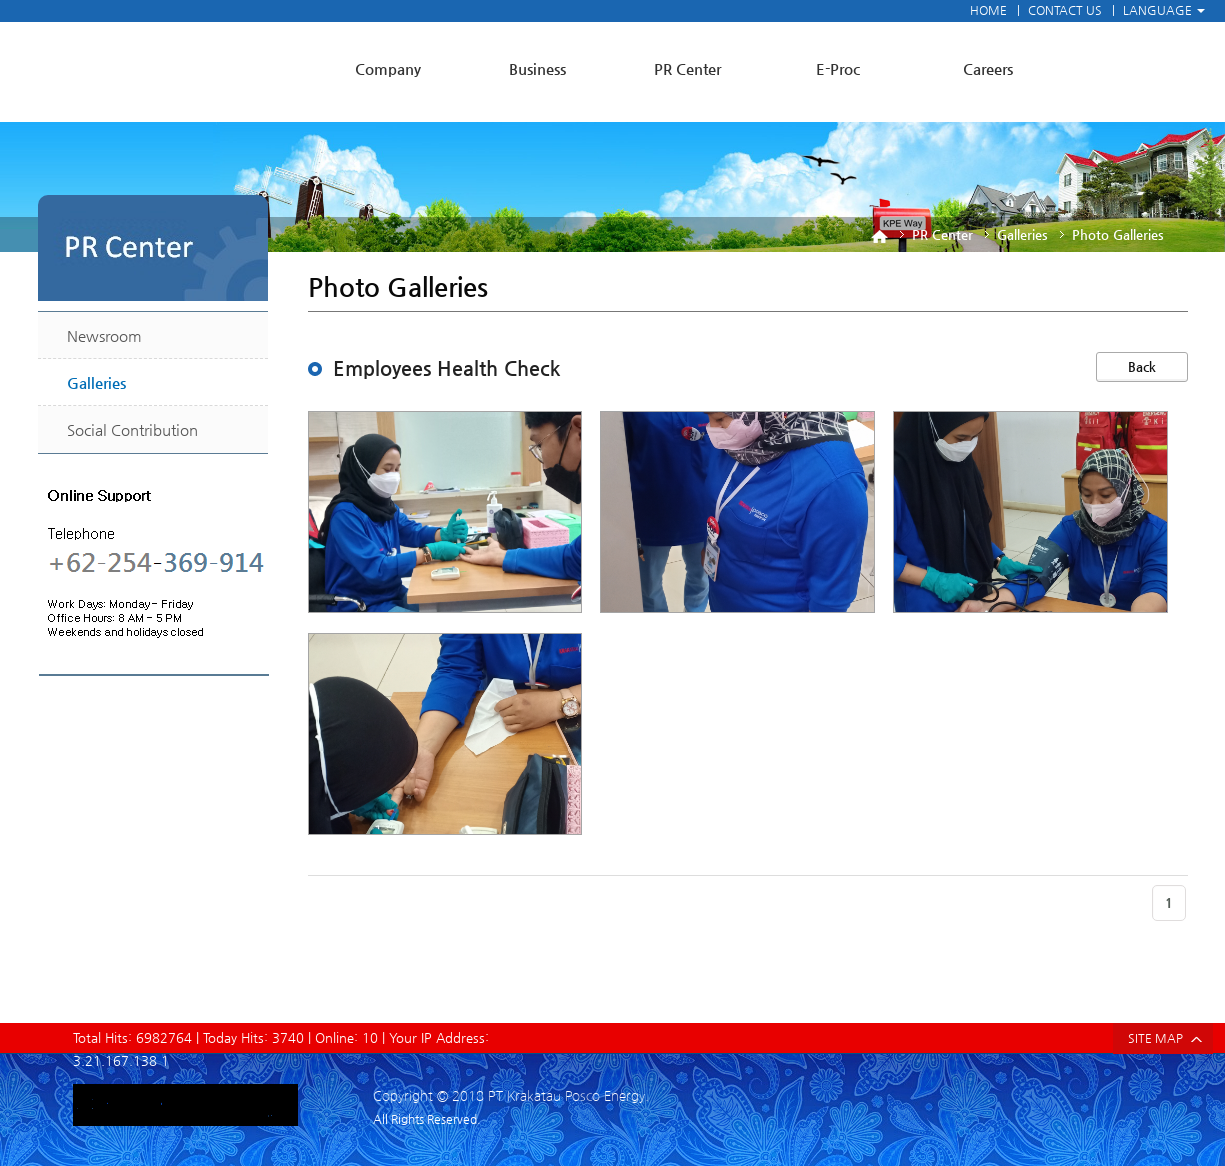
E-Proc (838, 68)
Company (388, 68)
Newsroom (104, 335)
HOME (988, 10)
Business (537, 68)
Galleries (96, 382)
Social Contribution (132, 429)
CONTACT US (1065, 10)
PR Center (687, 68)
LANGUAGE (1164, 10)
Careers (988, 68)
